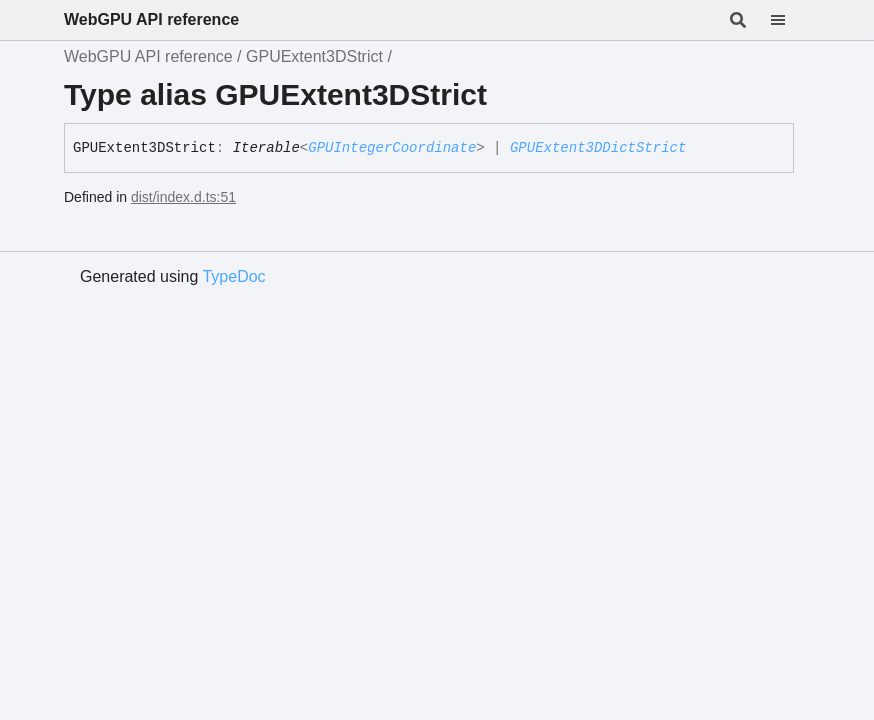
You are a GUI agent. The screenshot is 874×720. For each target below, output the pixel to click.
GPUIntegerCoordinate (392, 148)
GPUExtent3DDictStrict (598, 148)
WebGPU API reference (151, 19)
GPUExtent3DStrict (314, 56)
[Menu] (790, 20)
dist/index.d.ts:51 (183, 197)
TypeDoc (233, 276)
